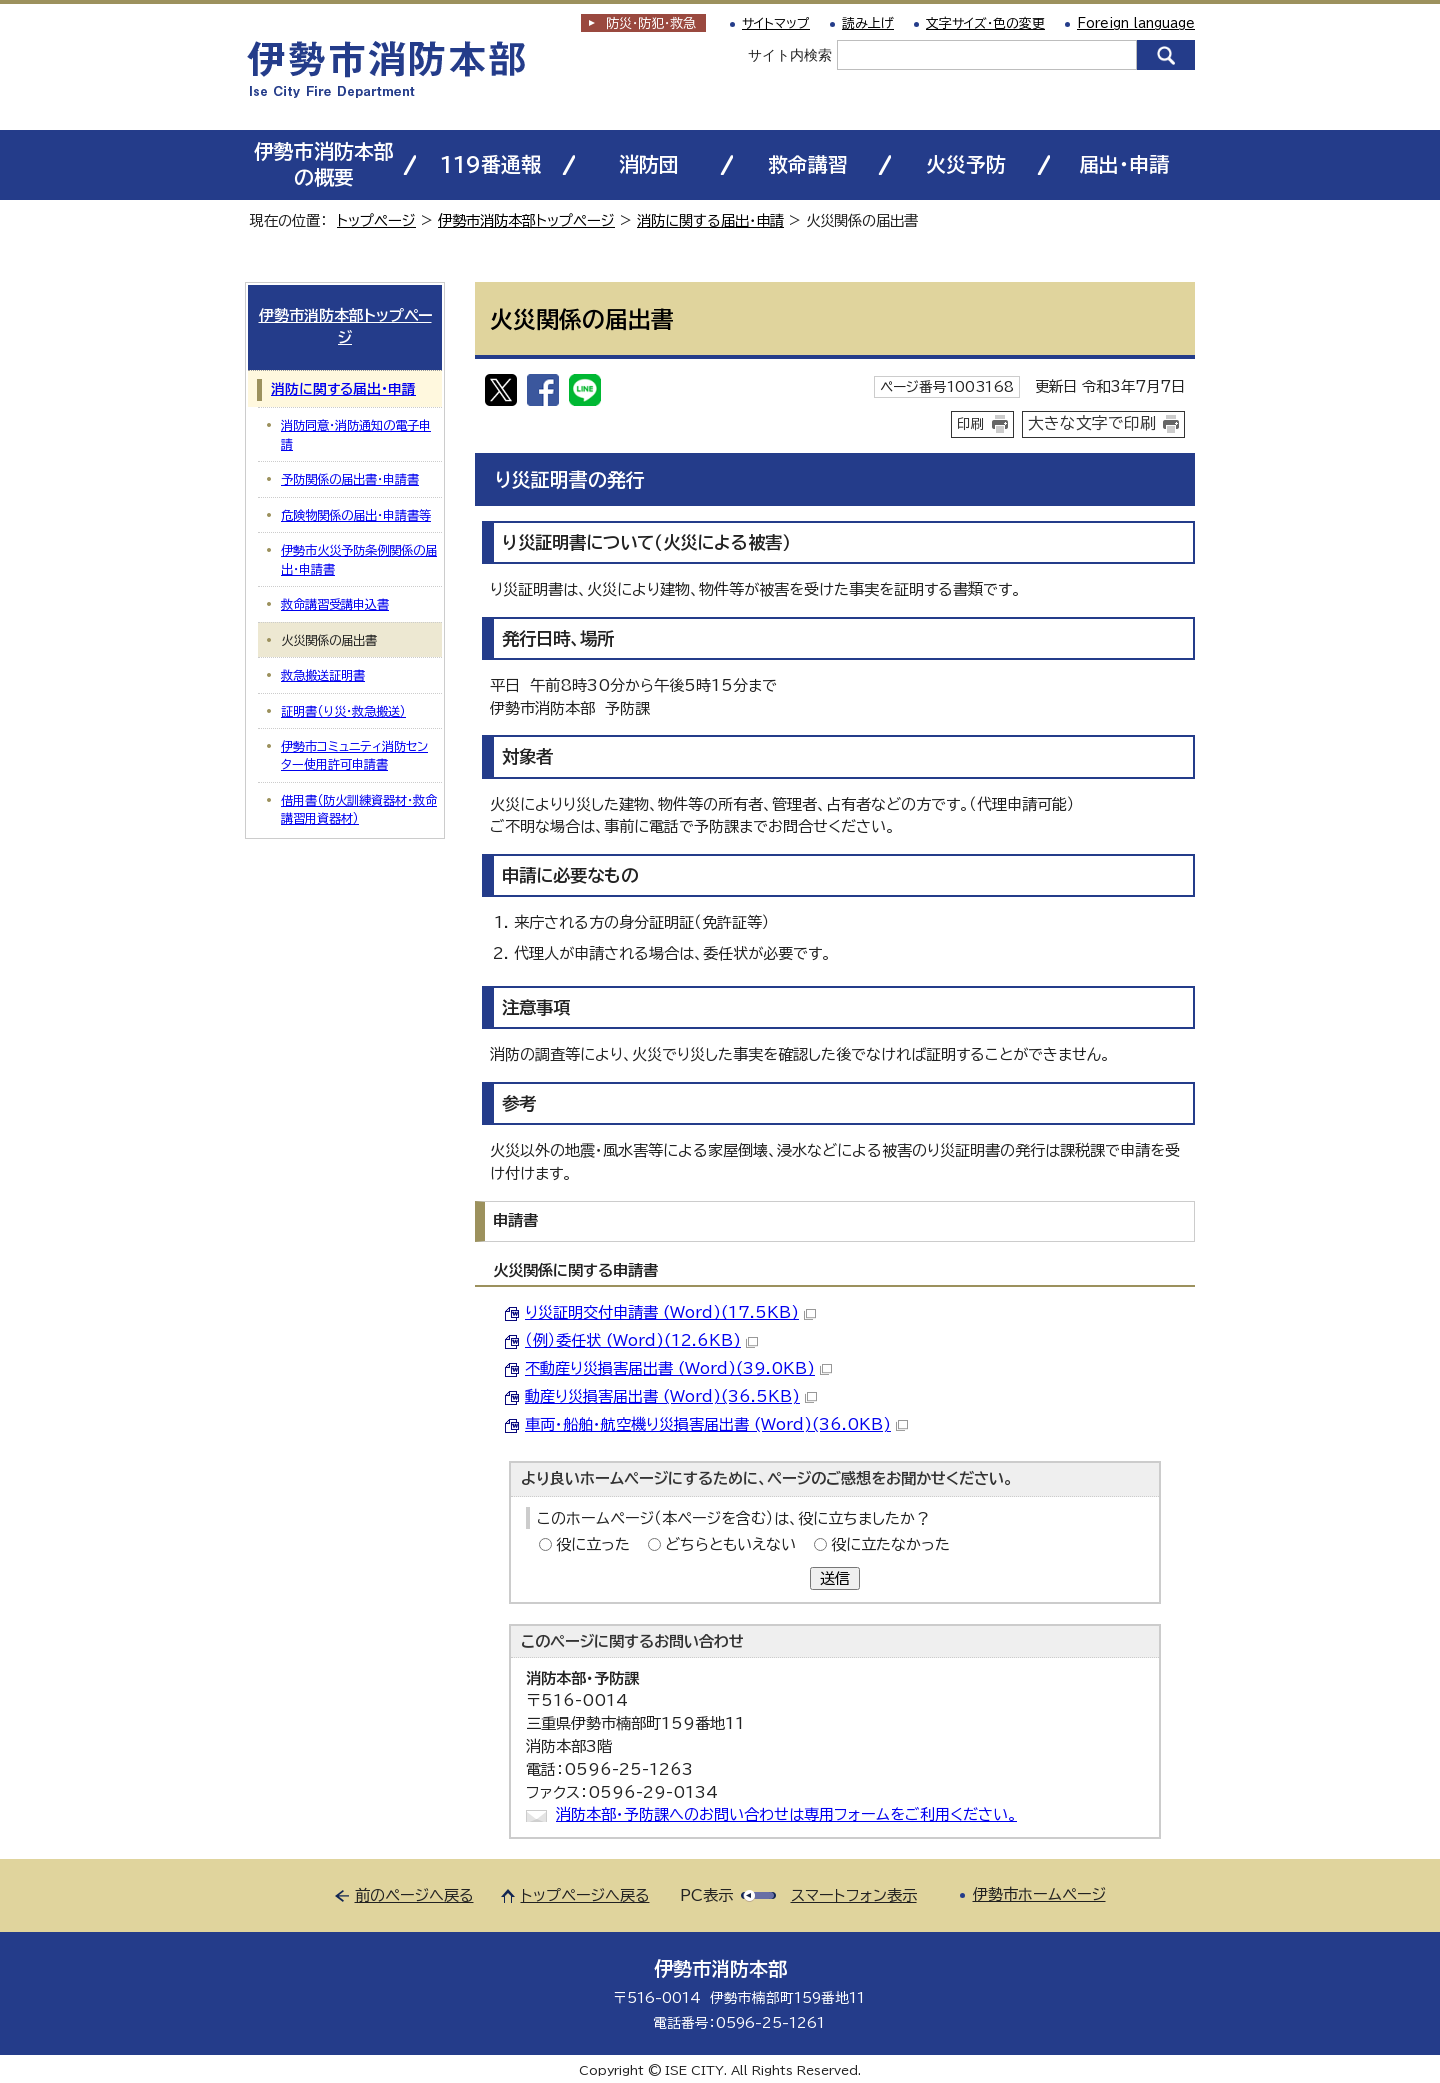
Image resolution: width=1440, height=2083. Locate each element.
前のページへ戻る (414, 1895)
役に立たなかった (890, 1544)
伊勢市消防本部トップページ (526, 220)
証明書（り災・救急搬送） (343, 711)
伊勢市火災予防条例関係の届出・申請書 (359, 559)
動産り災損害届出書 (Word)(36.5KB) (671, 1396)
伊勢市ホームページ (1039, 1894)
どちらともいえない (730, 1544)
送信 (835, 1578)
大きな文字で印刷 (1092, 423)
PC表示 (706, 1895)
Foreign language (1136, 23)
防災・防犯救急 (651, 23)
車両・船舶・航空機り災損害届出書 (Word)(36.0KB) (716, 1424)
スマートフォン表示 (854, 1895)
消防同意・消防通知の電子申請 (356, 434)
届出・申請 (1124, 164)
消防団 (649, 164)
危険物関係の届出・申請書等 (356, 515)
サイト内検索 (790, 55)
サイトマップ (776, 23)
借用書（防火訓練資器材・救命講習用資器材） (359, 809)
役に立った (593, 1544)
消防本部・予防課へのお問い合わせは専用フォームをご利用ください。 (786, 1814)
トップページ (376, 220)
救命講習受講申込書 (335, 604)
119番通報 (490, 164)
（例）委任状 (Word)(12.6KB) (641, 1340)
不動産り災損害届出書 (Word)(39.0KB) (678, 1368)
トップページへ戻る (585, 1895)
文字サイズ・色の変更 (985, 23)
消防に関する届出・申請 (710, 220)
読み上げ (868, 23)
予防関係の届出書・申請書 (350, 479)
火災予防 (966, 164)
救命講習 (808, 164)
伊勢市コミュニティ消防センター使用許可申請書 (354, 755)
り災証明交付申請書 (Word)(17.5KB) (670, 1312)
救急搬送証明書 (323, 675)
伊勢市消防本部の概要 (324, 164)
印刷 (971, 424)
